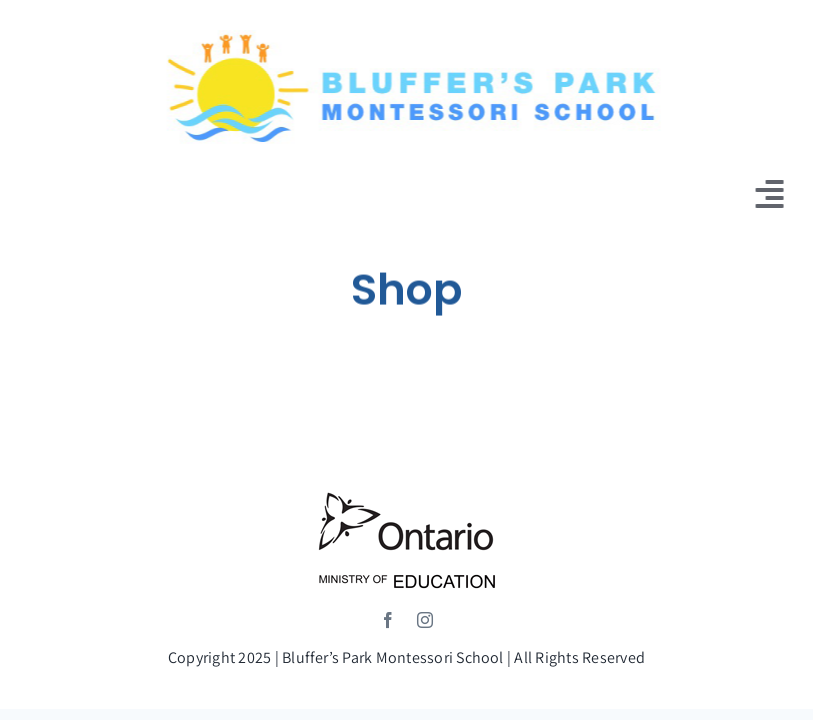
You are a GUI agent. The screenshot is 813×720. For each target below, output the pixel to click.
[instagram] (425, 620)
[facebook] (388, 620)
